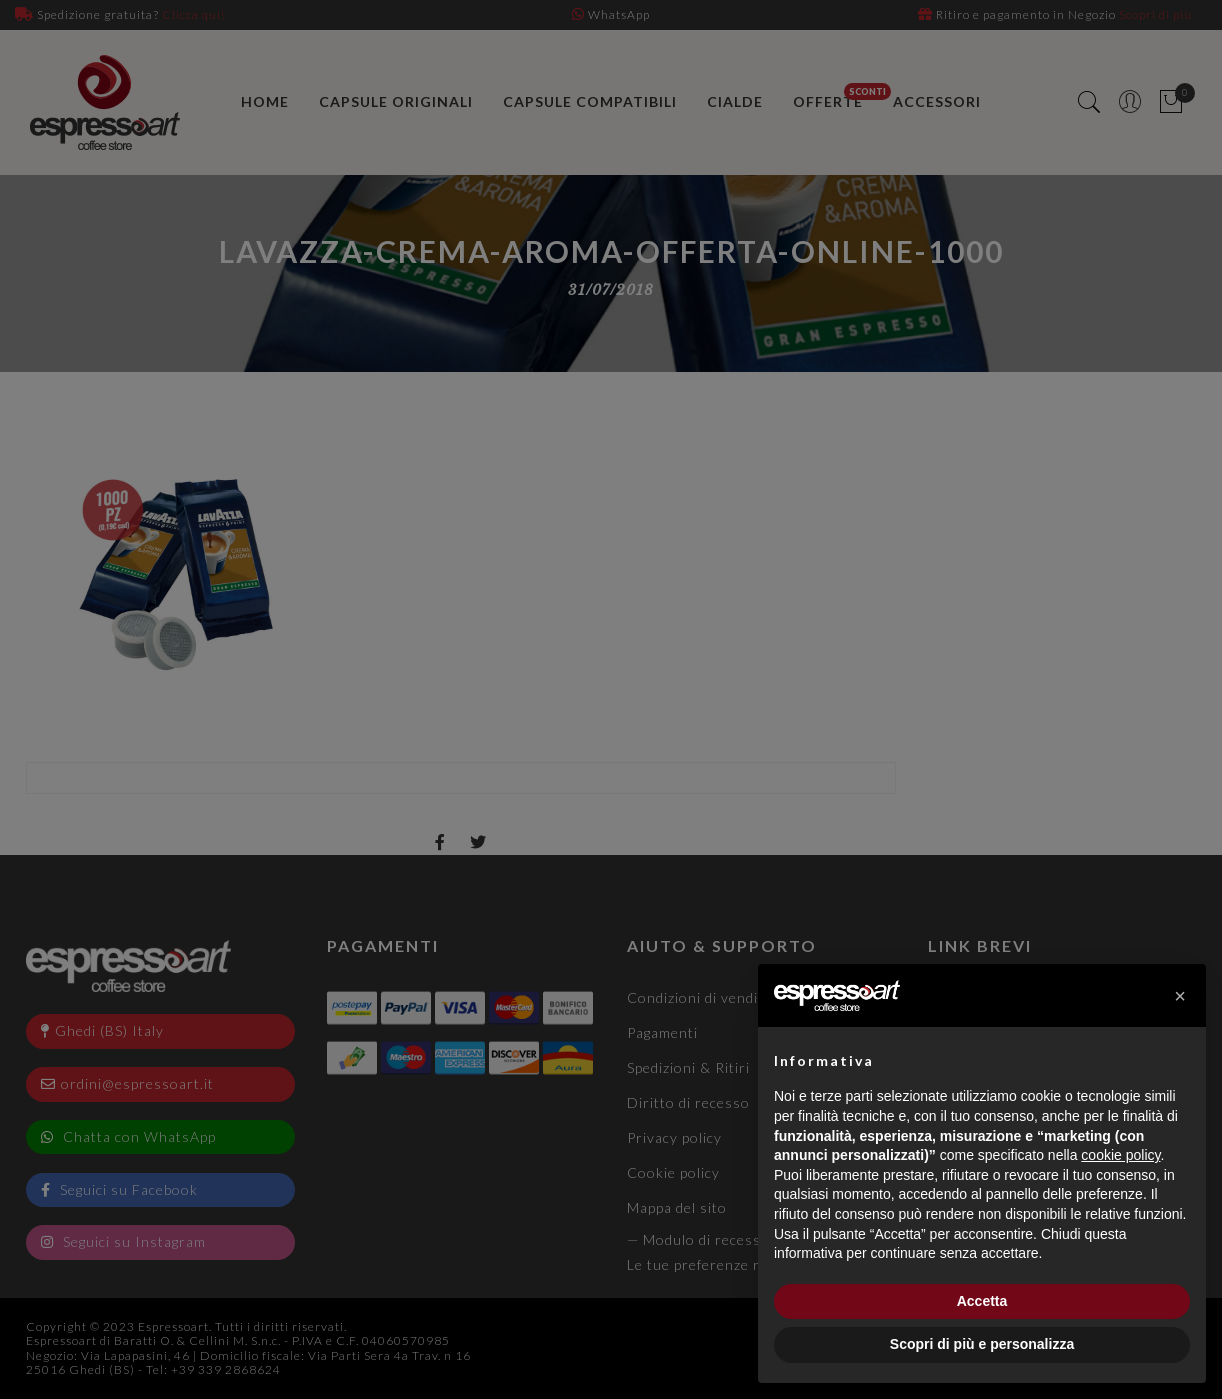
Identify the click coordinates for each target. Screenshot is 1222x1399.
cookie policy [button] (1120, 1155)
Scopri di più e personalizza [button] (982, 1344)
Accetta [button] (982, 1301)
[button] (1180, 996)
